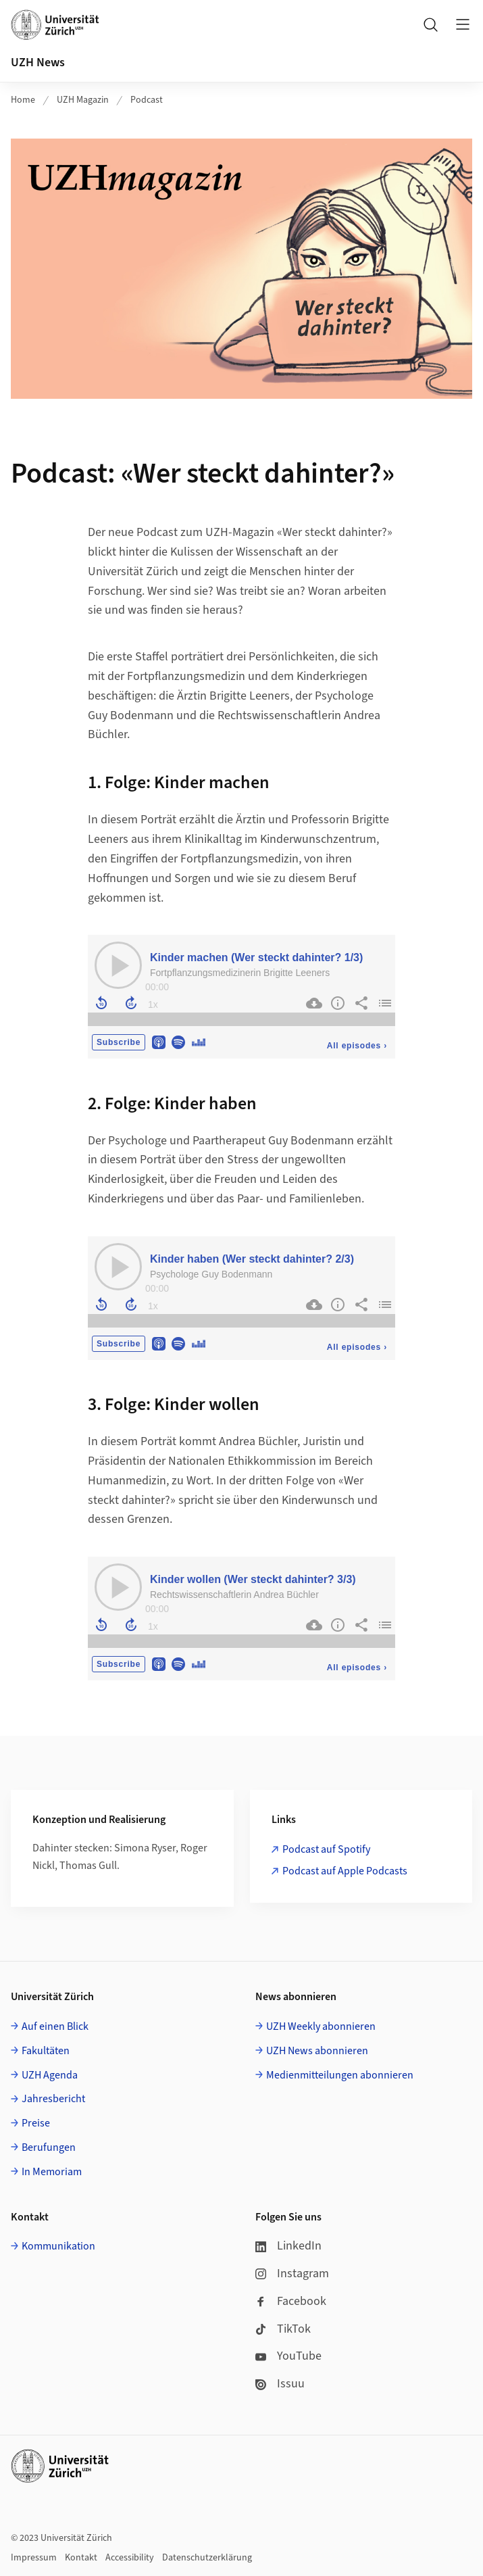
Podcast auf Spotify (326, 1849)
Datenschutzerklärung (207, 2558)
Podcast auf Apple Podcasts (344, 1871)
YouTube (288, 2356)
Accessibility (129, 2558)
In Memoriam (52, 2171)
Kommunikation (58, 2246)
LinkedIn (288, 2245)
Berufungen (49, 2147)
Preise (36, 2123)
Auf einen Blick (55, 2026)
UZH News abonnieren (317, 2050)
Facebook (290, 2301)
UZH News (38, 62)
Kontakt (81, 2558)
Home (23, 100)
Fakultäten (46, 2050)
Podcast (146, 100)
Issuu (280, 2383)
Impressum (34, 2558)
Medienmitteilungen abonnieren (339, 2075)
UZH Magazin (83, 100)
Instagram (292, 2273)
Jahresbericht (53, 2098)
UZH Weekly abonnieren (321, 2026)
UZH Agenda (50, 2075)
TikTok (283, 2328)
